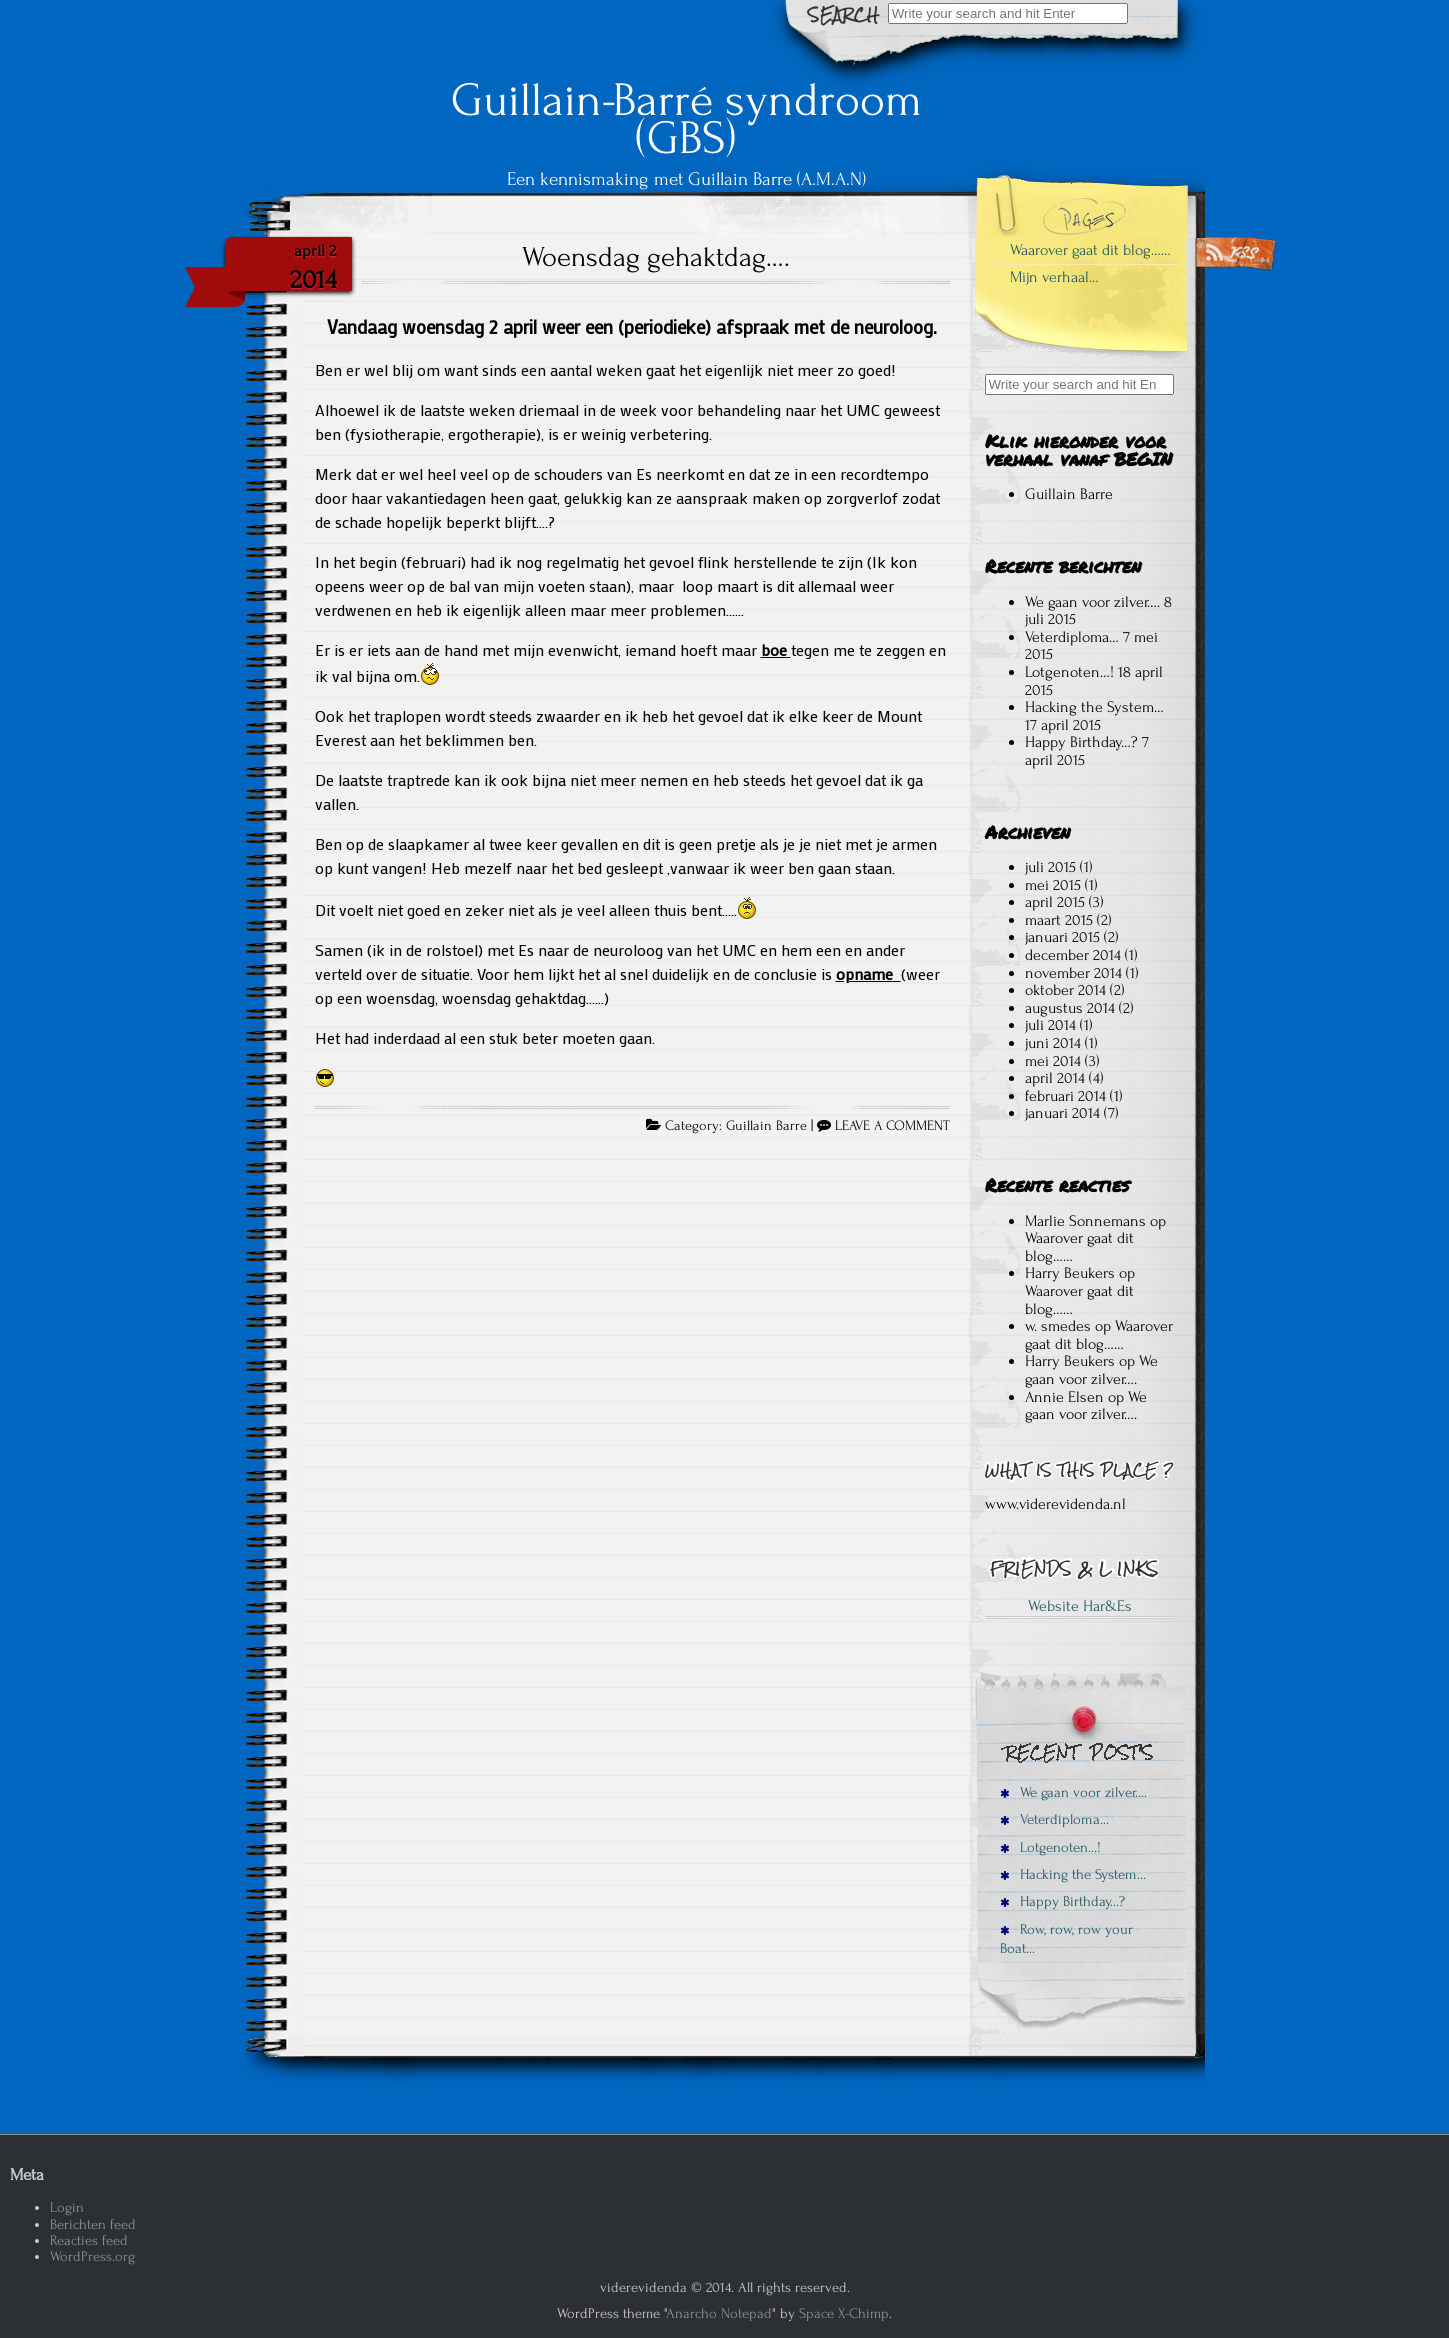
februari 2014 (1065, 1096)
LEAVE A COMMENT (892, 1126)
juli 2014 (1050, 1025)
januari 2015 (1062, 937)
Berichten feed (93, 2224)
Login (67, 2207)
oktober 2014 (1065, 990)
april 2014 (1055, 1078)
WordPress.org (92, 2256)
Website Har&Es (1080, 1606)
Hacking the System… (1094, 707)
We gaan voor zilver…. (1092, 602)
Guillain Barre (766, 1126)
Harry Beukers (1070, 1273)
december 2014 (1073, 955)
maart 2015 (1059, 920)
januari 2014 (1062, 1113)
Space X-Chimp (844, 2313)
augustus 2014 (1070, 1008)
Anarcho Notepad (719, 2313)
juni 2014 (1053, 1043)
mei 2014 (1053, 1061)
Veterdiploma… (1072, 637)
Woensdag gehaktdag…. (656, 257)
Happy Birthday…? (1081, 742)
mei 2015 (1053, 885)
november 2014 (1073, 973)
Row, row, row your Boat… (1066, 1939)
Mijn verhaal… (1054, 277)
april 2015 (1055, 902)
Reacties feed (89, 2240)
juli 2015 (1050, 867)
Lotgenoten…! (1069, 672)
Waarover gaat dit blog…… (1090, 250)
